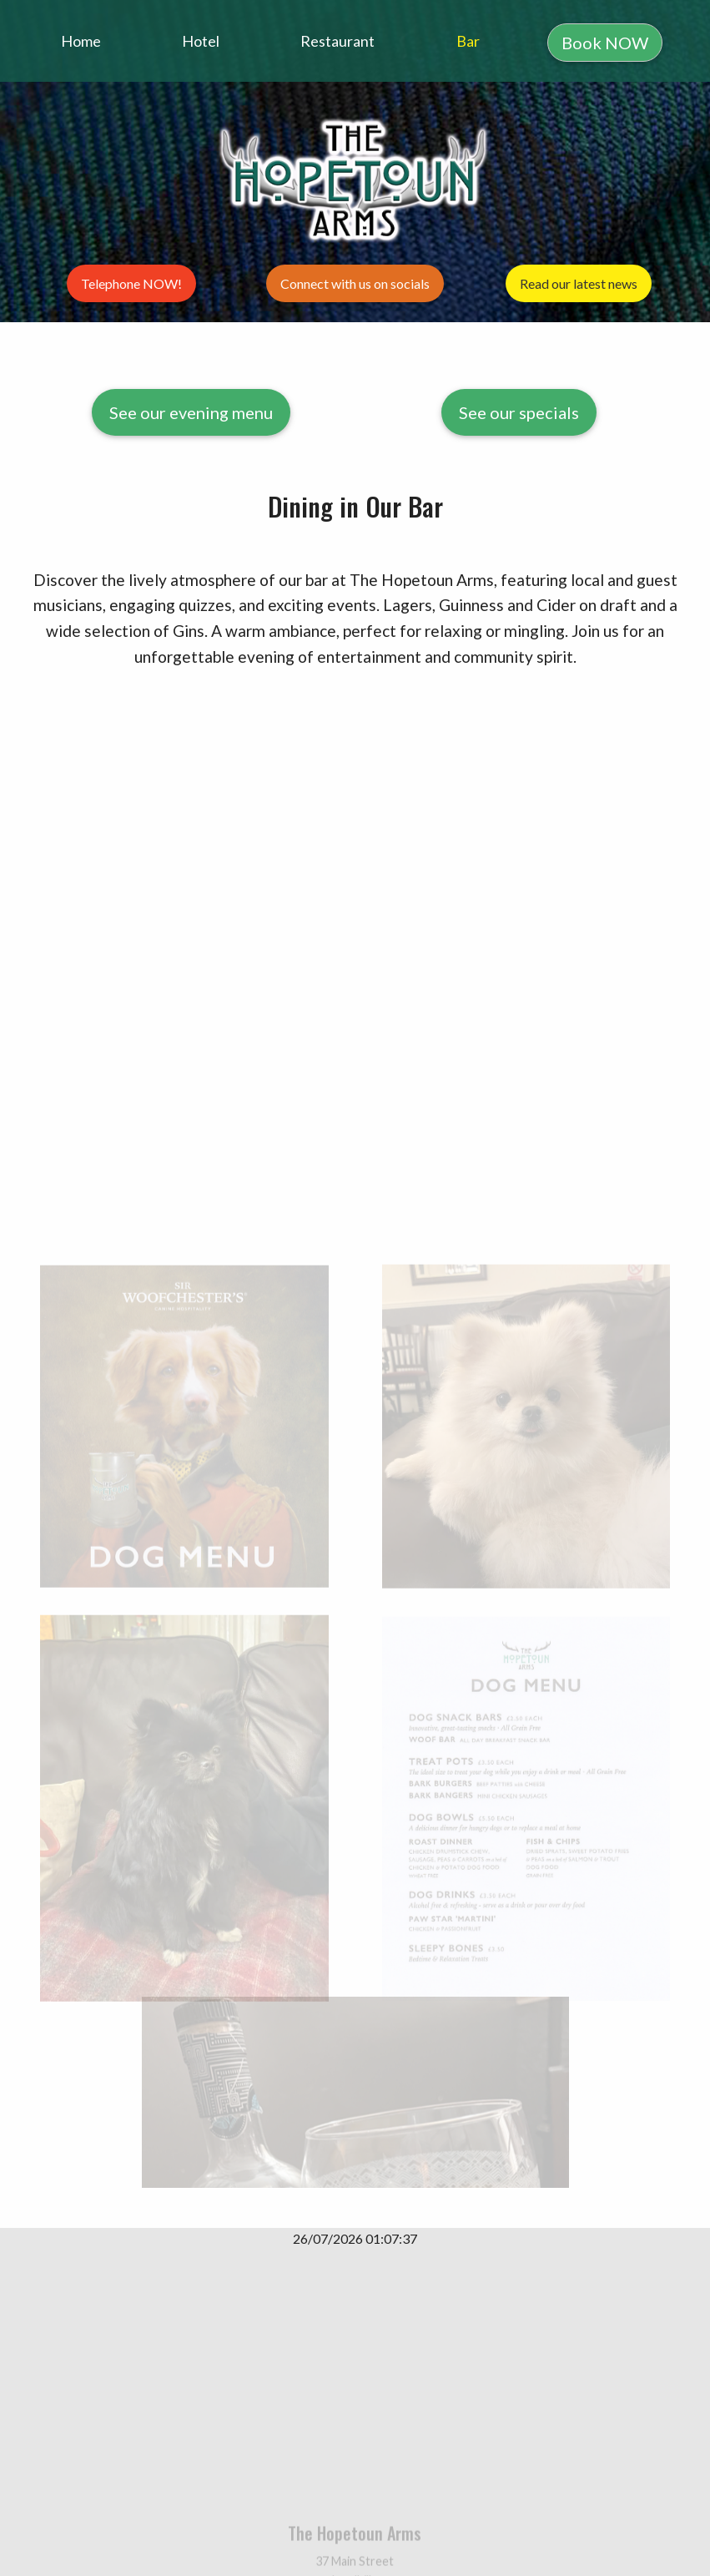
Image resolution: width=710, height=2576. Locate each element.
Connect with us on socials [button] (355, 283)
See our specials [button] (519, 412)
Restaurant (337, 41)
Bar (468, 41)
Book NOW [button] (604, 43)
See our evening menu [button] (191, 412)
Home (81, 41)
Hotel (200, 41)
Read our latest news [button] (578, 283)
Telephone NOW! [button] (131, 283)
